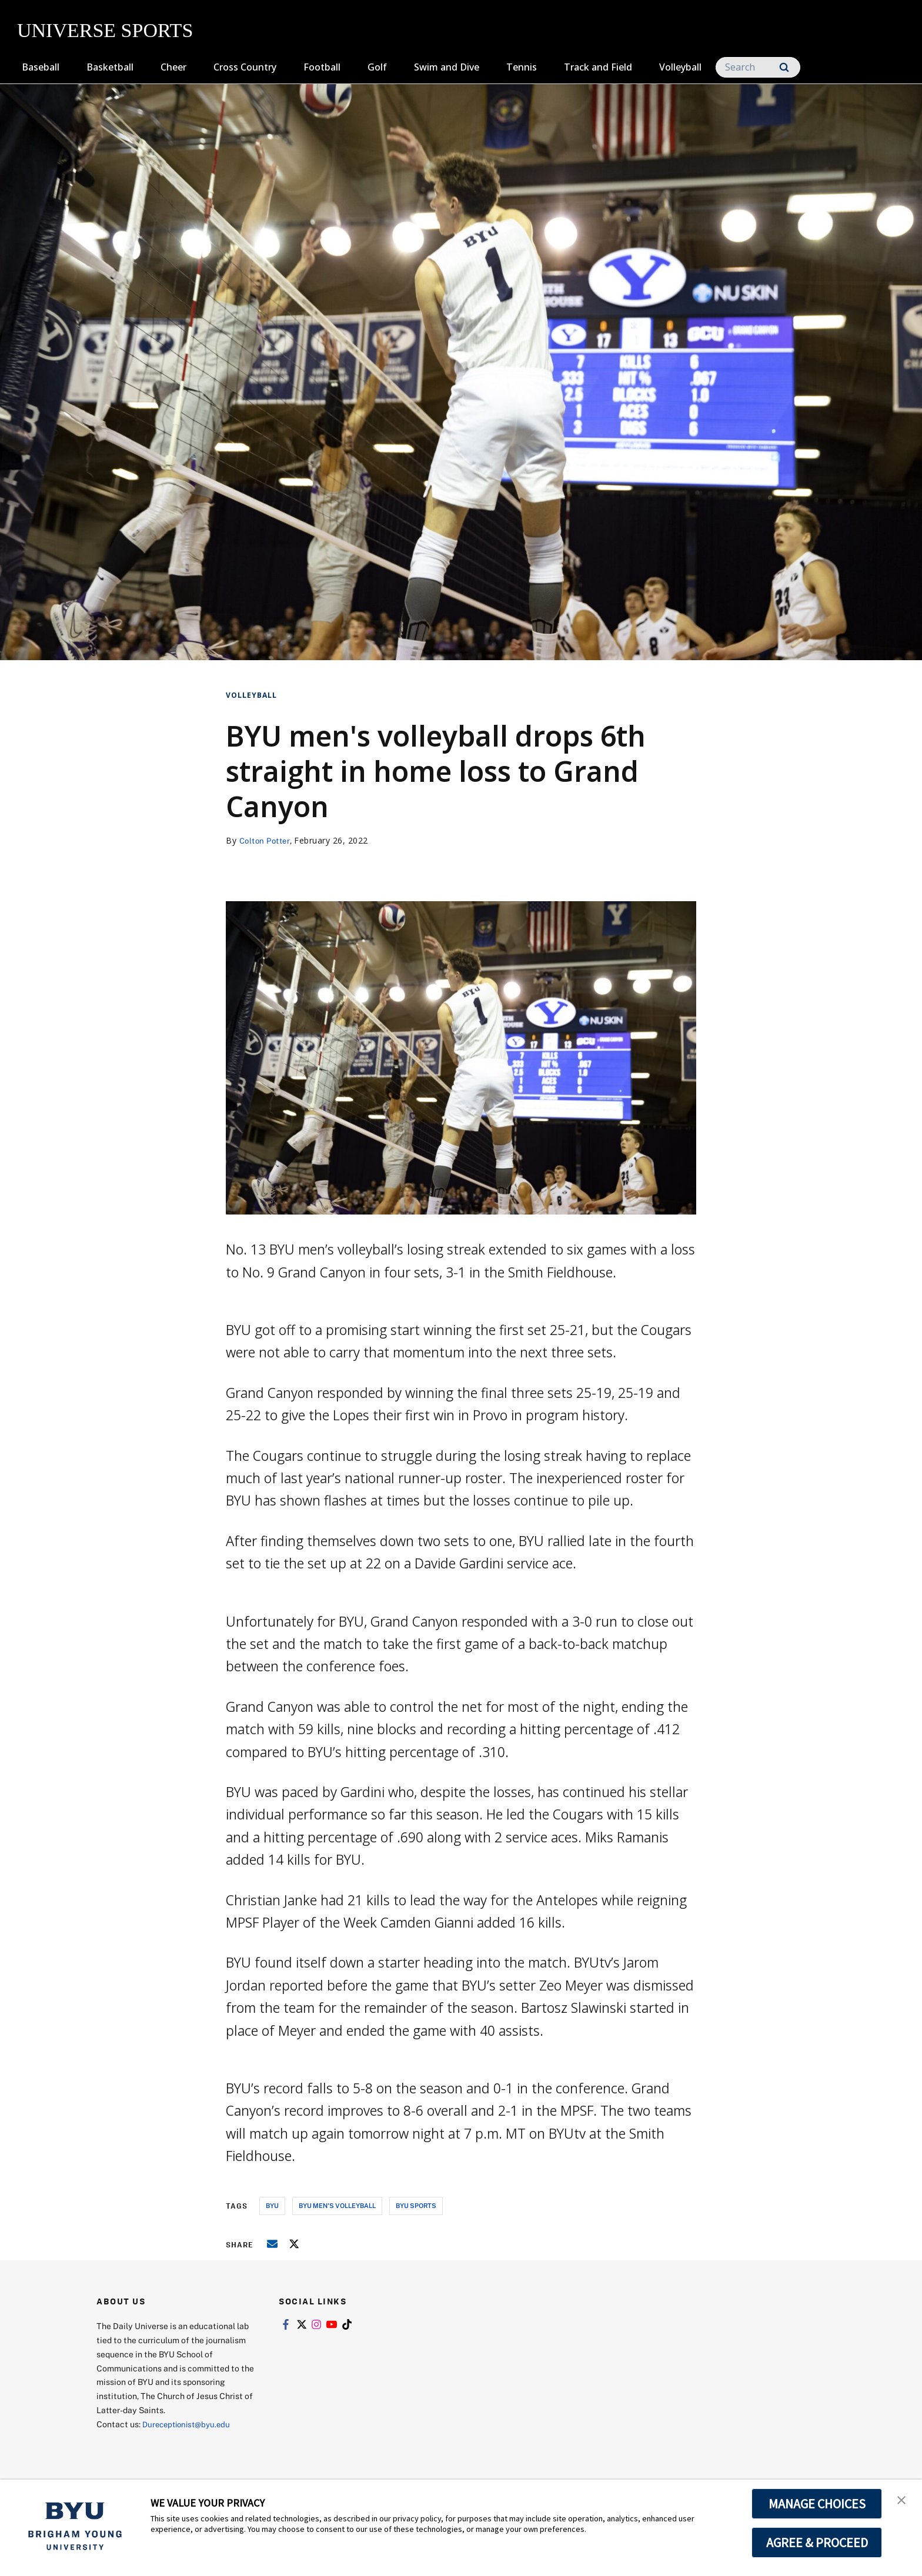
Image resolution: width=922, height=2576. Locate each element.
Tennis (521, 67)
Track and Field (598, 67)
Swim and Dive (446, 67)
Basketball (109, 67)
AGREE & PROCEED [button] (817, 2542)
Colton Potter (266, 840)
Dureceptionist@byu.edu (189, 2424)
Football (321, 67)
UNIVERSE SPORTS (105, 30)
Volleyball (680, 67)
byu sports (416, 2205)
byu (272, 2205)
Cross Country (244, 67)
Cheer (173, 67)
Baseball (40, 67)
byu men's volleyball (337, 2205)
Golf (377, 67)
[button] (902, 2500)
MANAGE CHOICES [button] (817, 2503)
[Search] (758, 67)
